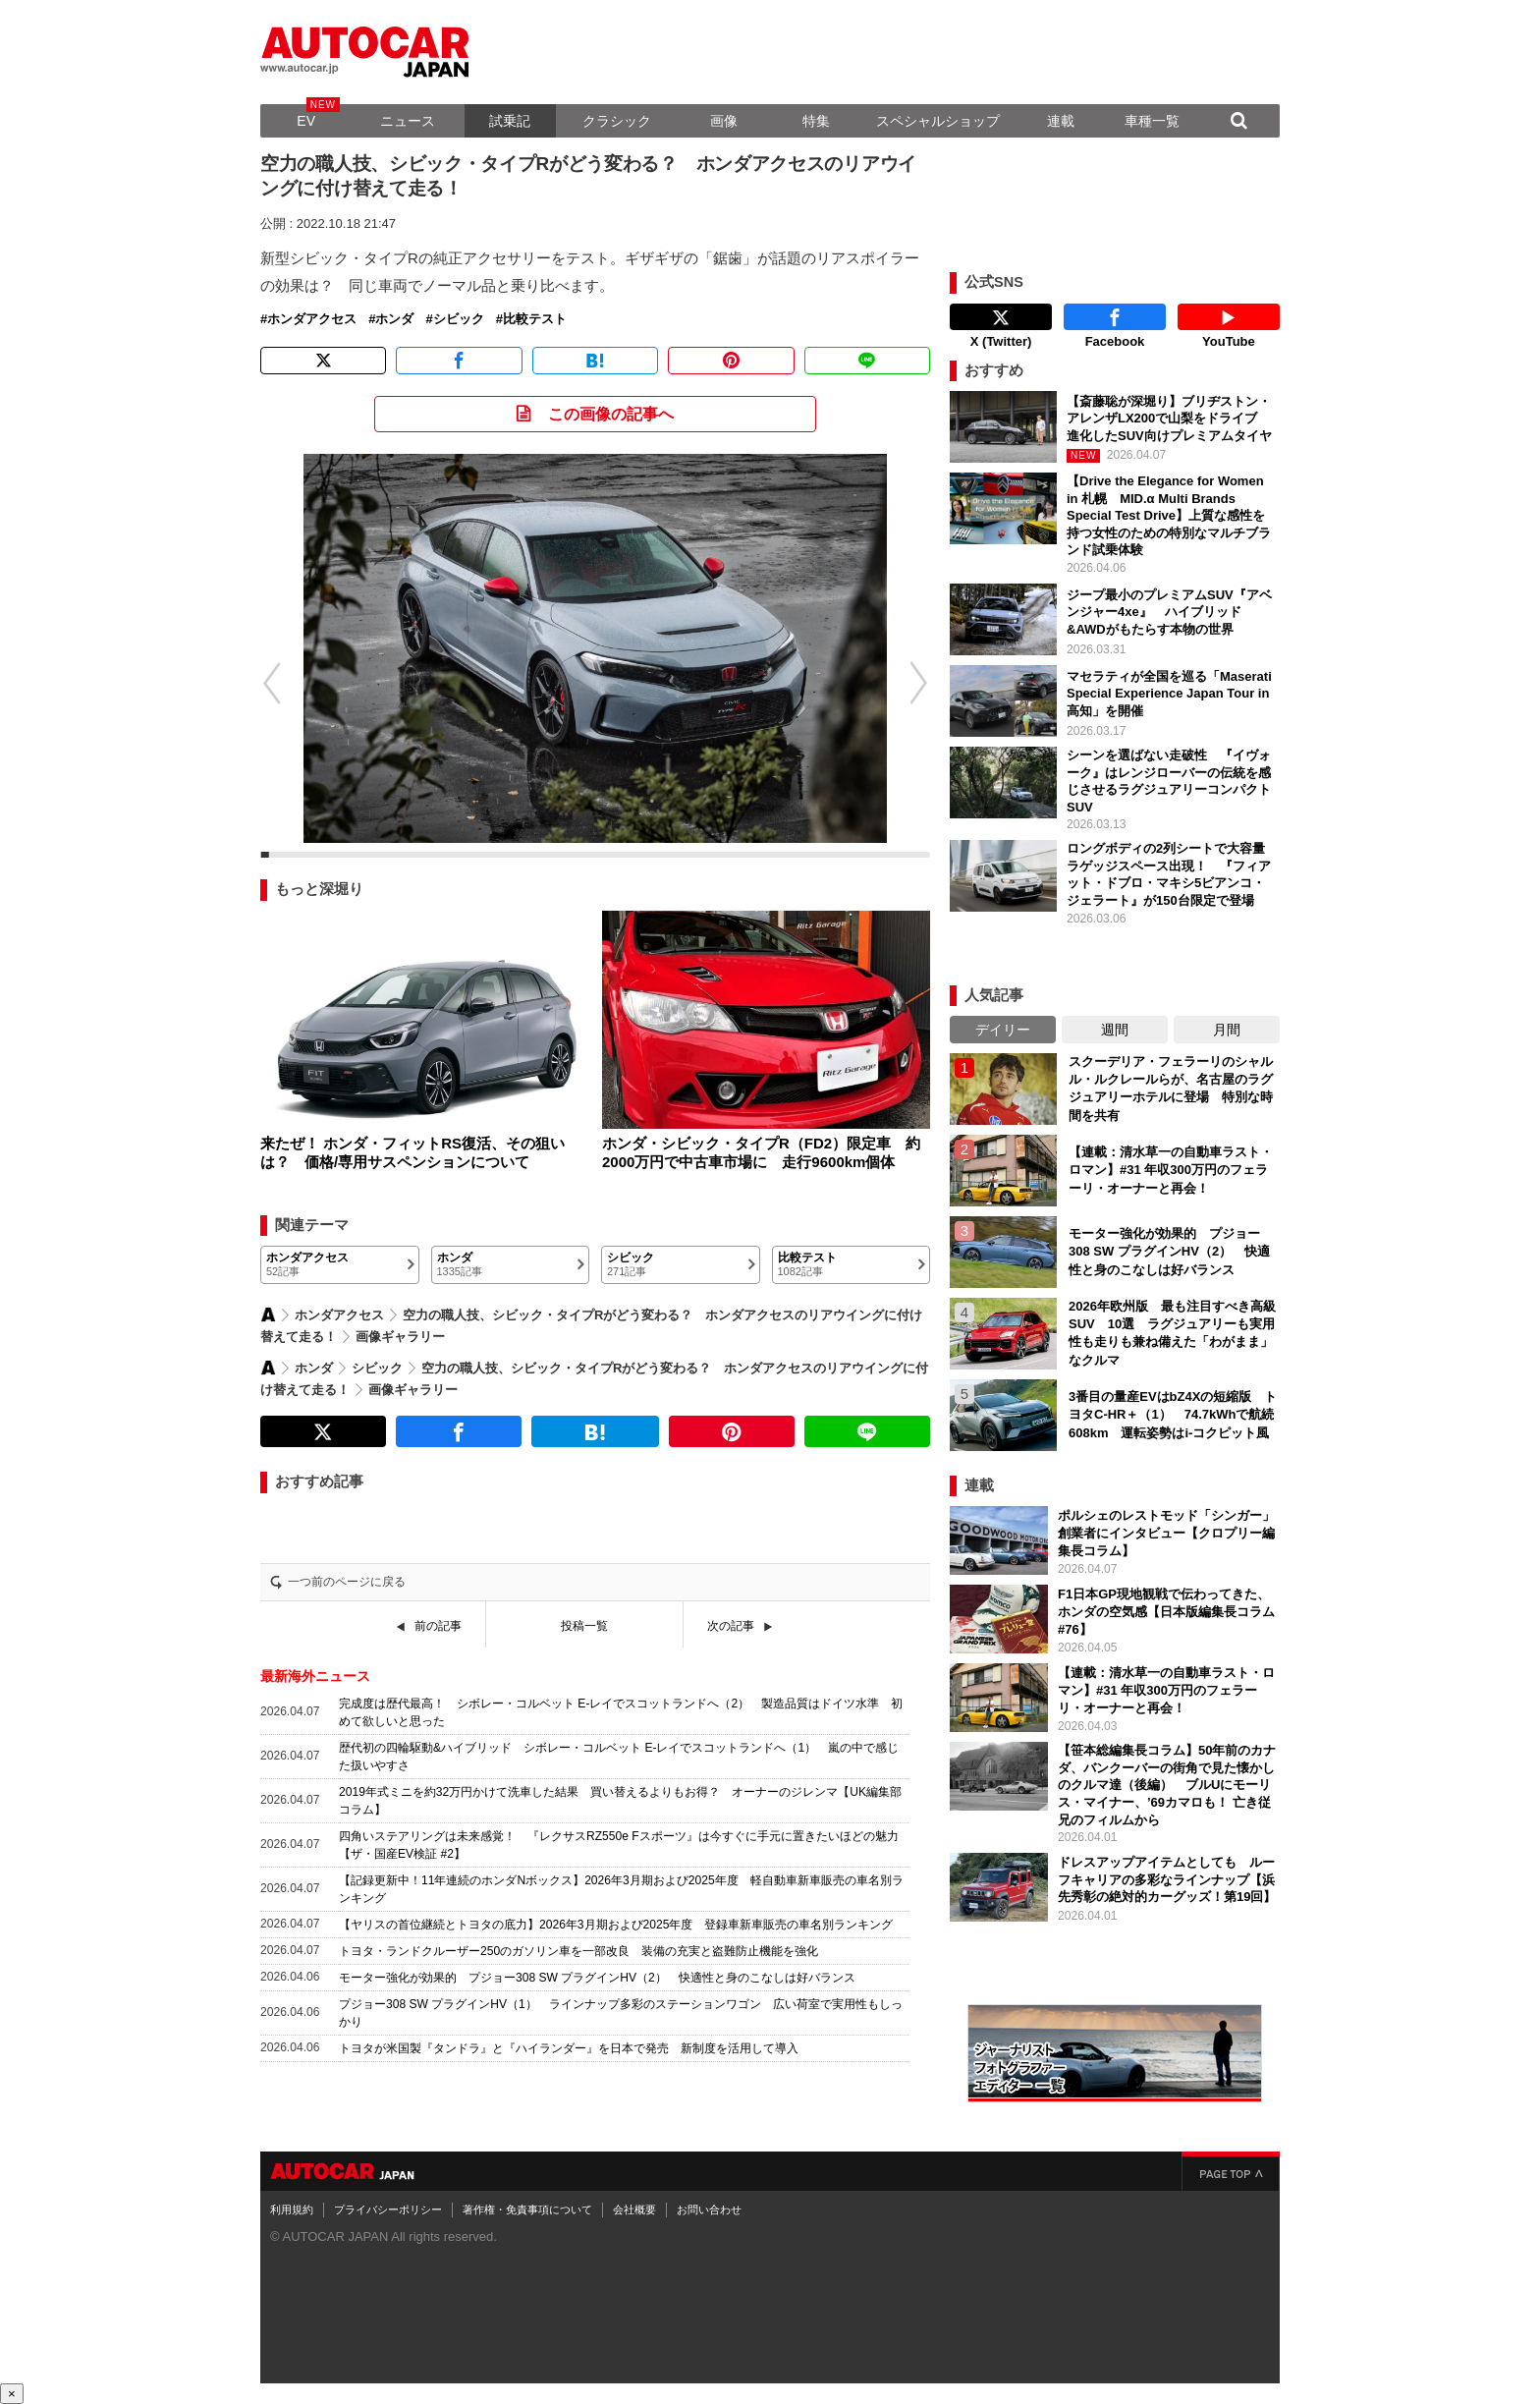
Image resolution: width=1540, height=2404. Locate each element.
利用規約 (291, 2209)
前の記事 (438, 1626)
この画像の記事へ (611, 414)
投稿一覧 (584, 1626)
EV (306, 121)
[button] (261, 682)
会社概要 (634, 2209)
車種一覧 (1152, 121)
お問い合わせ (709, 2209)
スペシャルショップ (938, 121)
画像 (724, 121)
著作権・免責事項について (527, 2209)
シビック (458, 319)
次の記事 (730, 1626)
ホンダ (394, 319)
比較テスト (535, 319)
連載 (1060, 121)
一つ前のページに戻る (347, 1582)
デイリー (1002, 1029)
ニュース (407, 121)
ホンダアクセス (312, 319)
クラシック (616, 121)
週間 (1114, 1029)
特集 (816, 121)
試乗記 (509, 121)
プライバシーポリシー (388, 2209)
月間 (1226, 1029)
